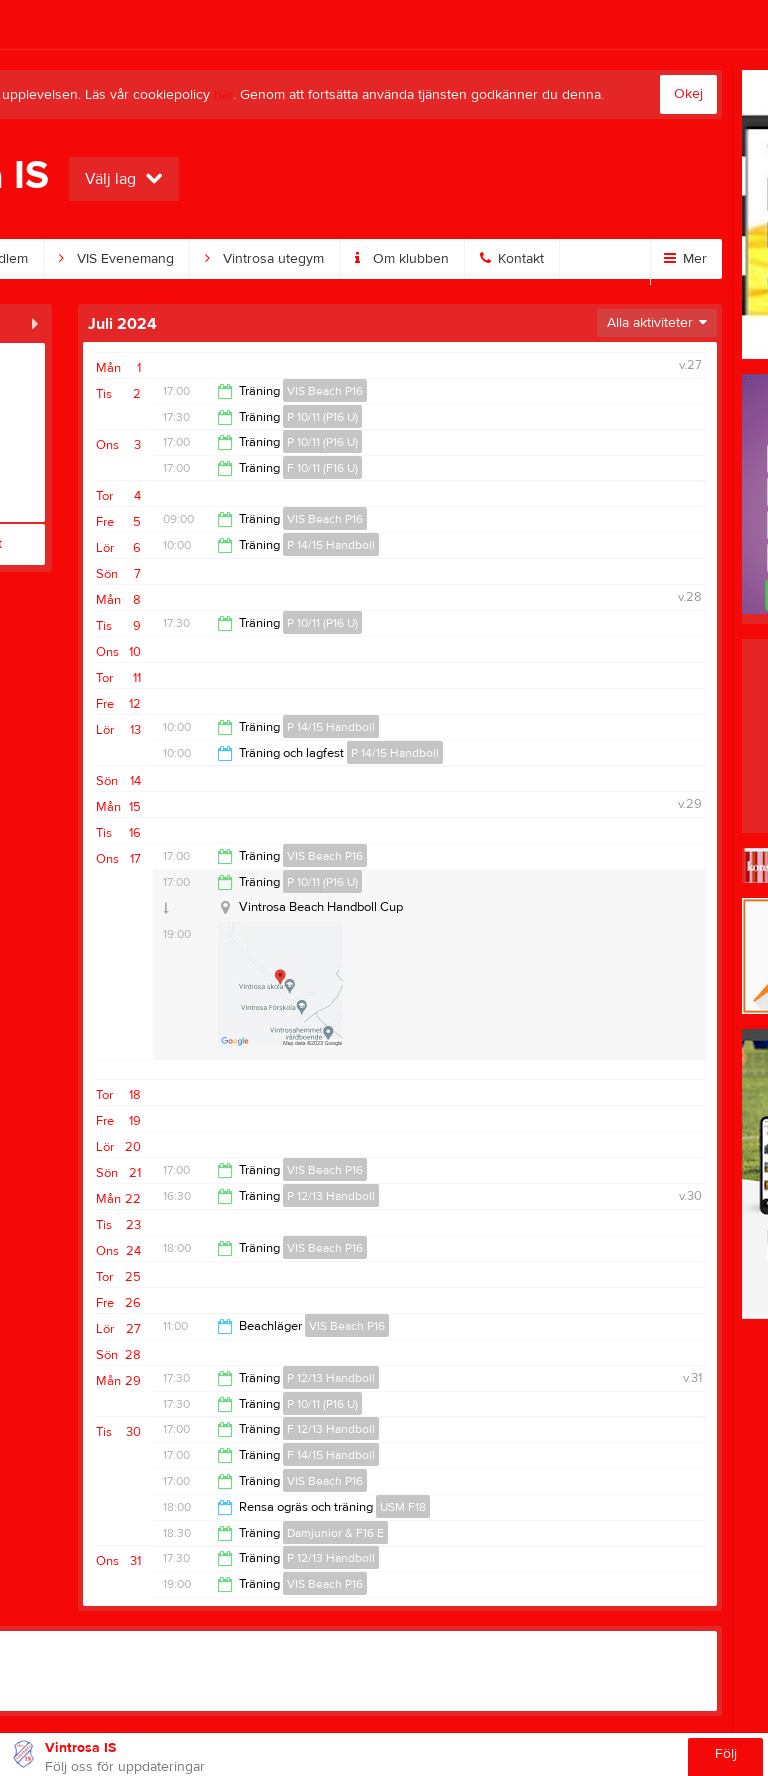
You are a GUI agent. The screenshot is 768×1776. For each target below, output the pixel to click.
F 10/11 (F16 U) (322, 468)
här (223, 95)
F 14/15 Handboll (331, 1455)
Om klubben (402, 259)
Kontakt (512, 259)
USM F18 (403, 1507)
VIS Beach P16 (325, 391)
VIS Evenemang (116, 259)
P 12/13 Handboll (331, 1196)
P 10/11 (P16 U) (322, 417)
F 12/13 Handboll (331, 1429)
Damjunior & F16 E (335, 1533)
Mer (685, 259)
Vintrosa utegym (264, 259)
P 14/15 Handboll (331, 545)
